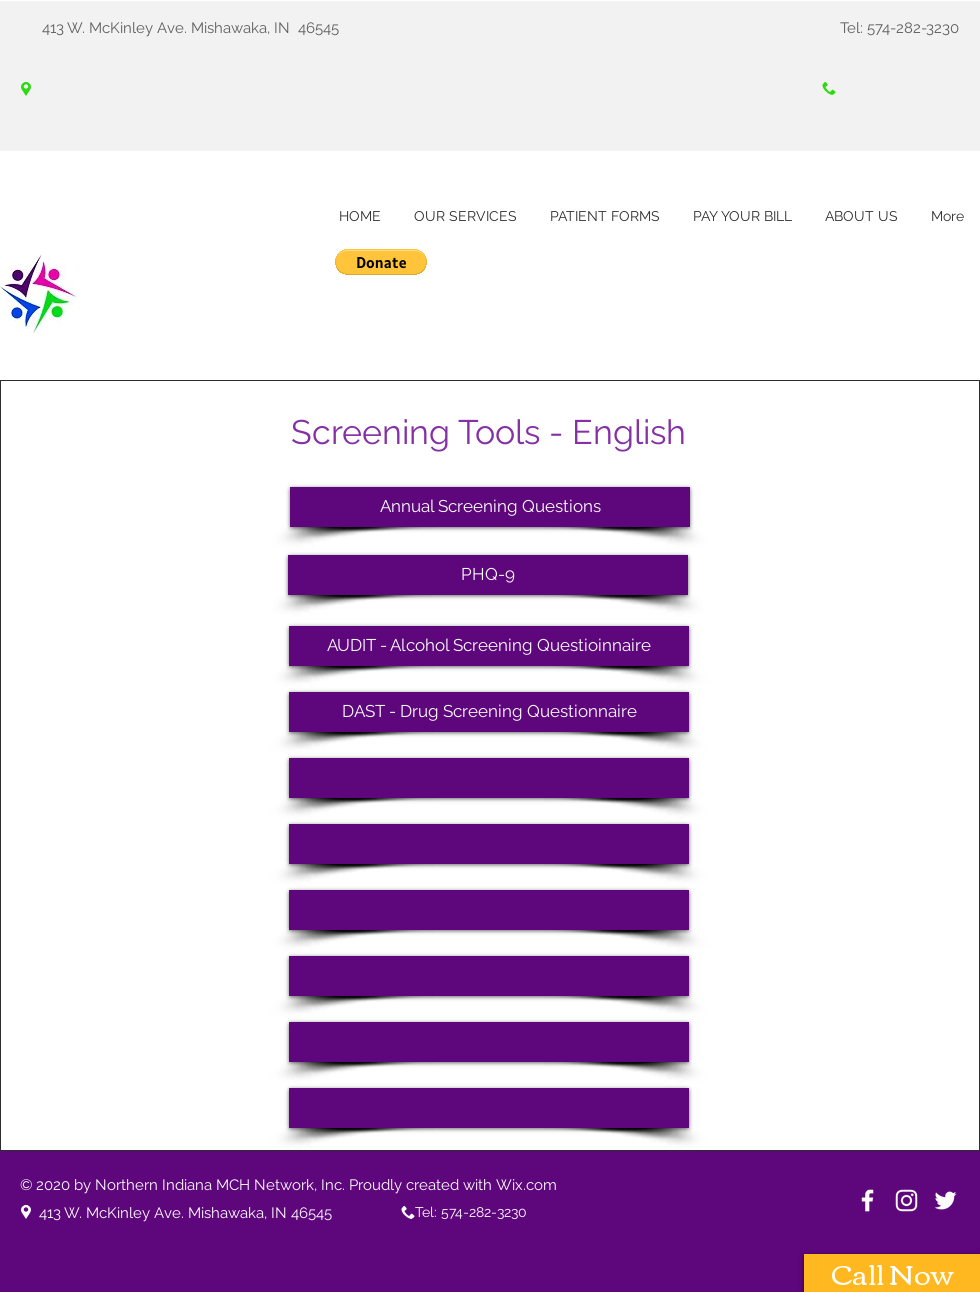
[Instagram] (906, 1200)
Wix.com (526, 1185)
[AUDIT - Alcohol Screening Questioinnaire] (489, 646)
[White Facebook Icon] (867, 1200)
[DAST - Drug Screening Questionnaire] (489, 712)
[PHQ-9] (488, 575)
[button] (381, 262)
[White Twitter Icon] (945, 1200)
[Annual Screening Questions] (490, 507)
